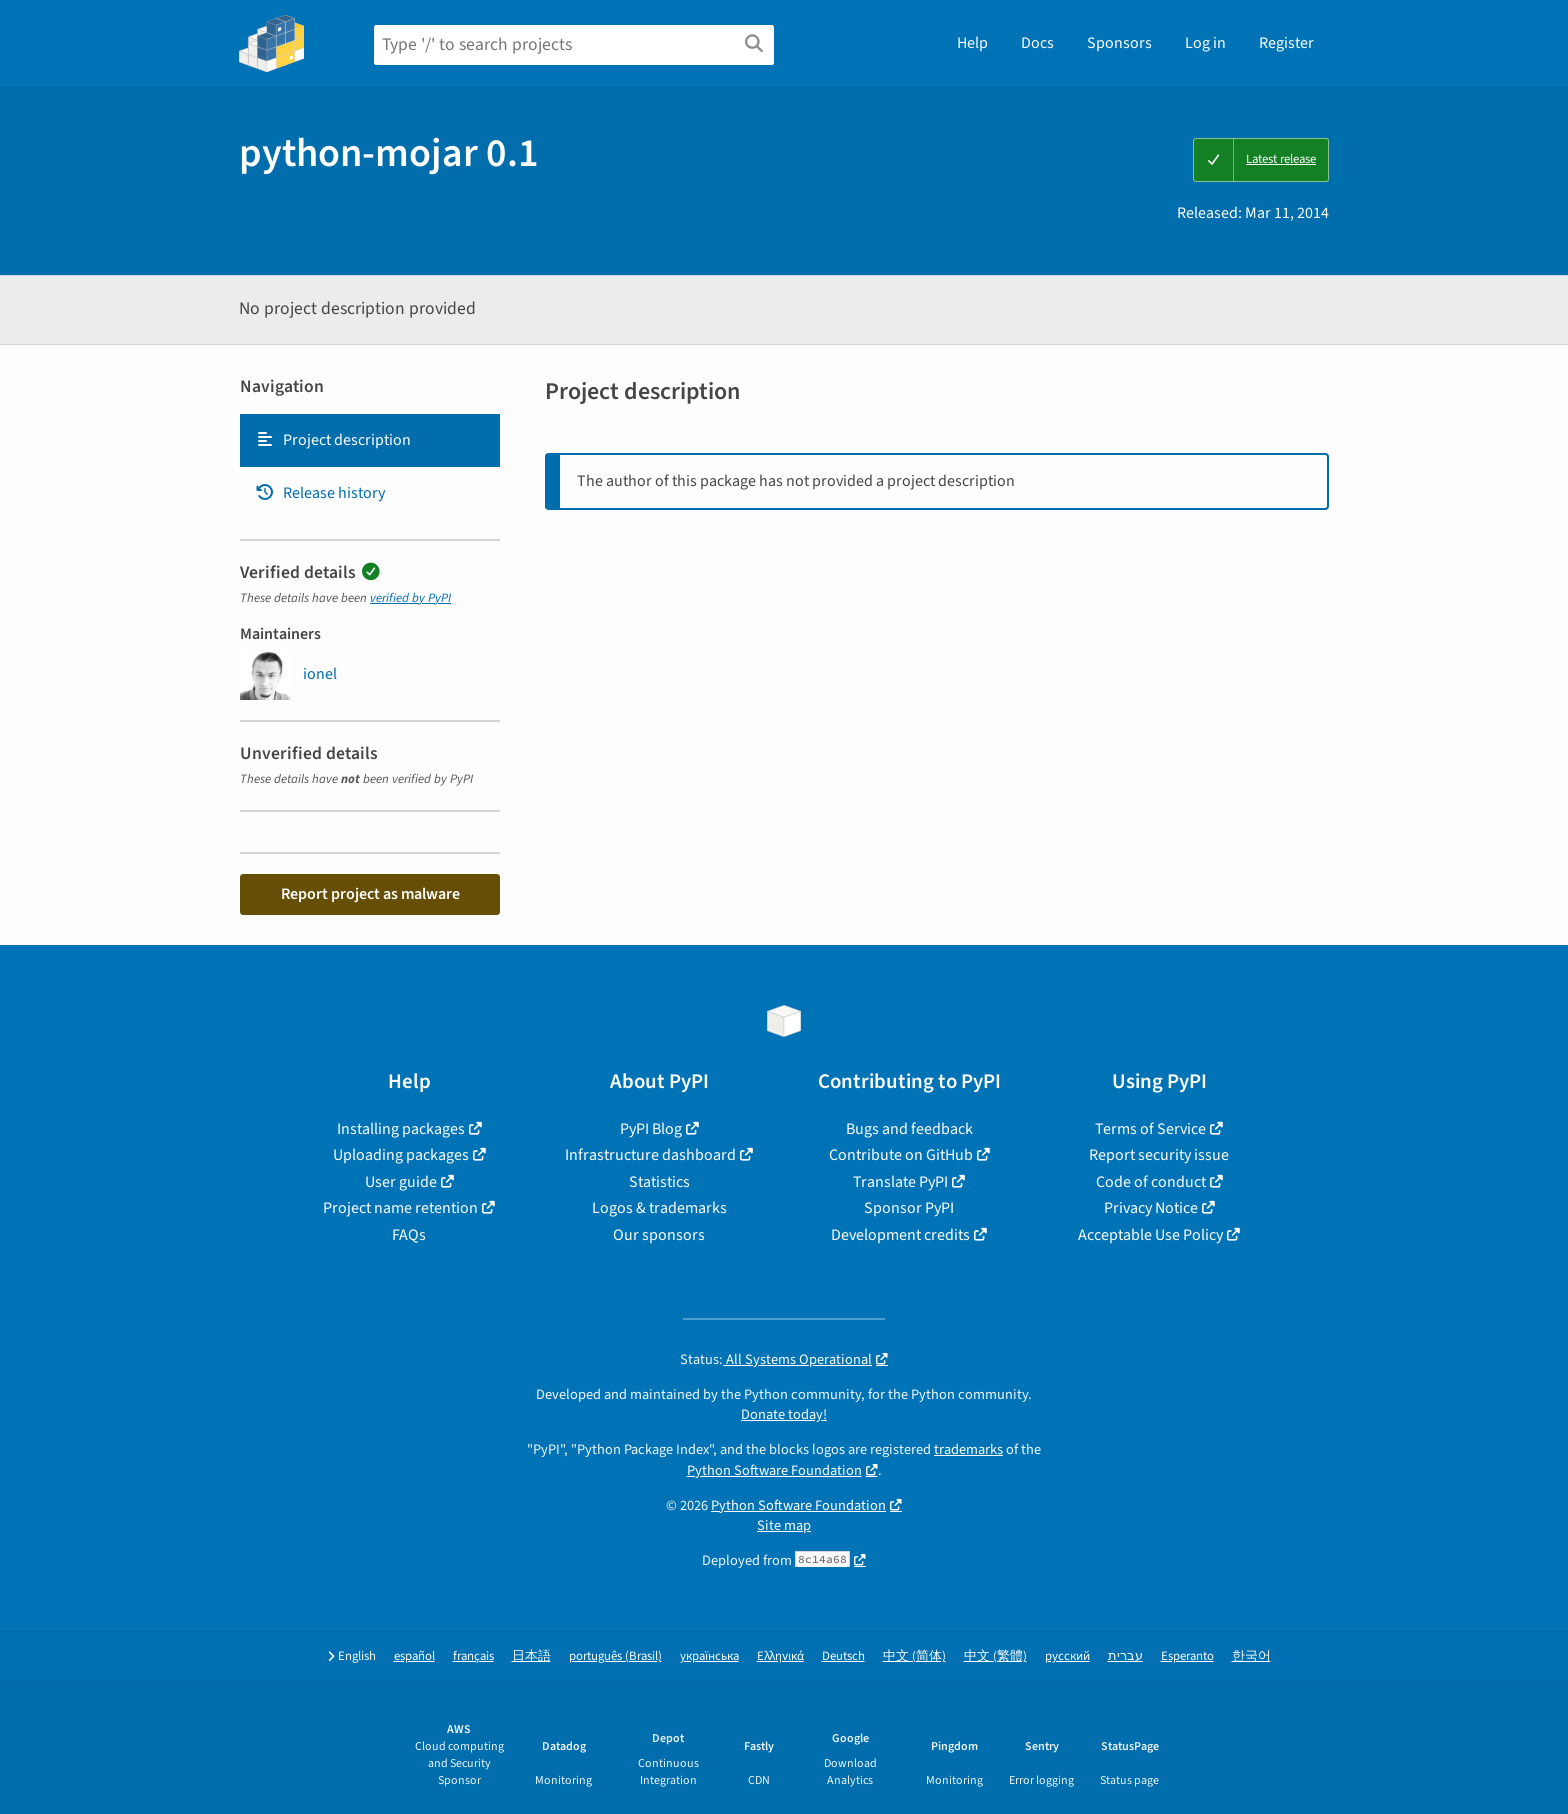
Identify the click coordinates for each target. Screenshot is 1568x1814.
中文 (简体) (914, 1656)
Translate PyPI (900, 1182)
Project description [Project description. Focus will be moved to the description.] (333, 440)
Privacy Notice (1151, 1208)
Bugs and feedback (909, 1129)
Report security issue (1159, 1155)
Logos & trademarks (659, 1208)
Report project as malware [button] (370, 894)
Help (972, 43)
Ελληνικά (780, 1656)
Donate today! (784, 1414)
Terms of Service (1150, 1129)
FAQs (409, 1235)
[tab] (370, 440)
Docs (1037, 43)
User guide (401, 1182)
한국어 (1251, 1656)
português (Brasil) (615, 1656)
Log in (1205, 43)
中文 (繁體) (995, 1656)
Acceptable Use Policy (1150, 1235)
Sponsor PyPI (909, 1208)
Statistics (659, 1182)
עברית (1125, 1656)
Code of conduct (1151, 1182)
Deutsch (843, 1656)
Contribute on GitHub (901, 1155)
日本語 (531, 1656)
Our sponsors (659, 1235)
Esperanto (1187, 1656)
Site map (784, 1525)
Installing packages (401, 1129)
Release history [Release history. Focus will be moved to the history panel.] (320, 493)
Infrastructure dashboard (650, 1155)
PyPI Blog (651, 1129)
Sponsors (1119, 43)
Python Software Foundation (774, 1470)
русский (1067, 1656)
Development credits (900, 1235)
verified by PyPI (410, 598)
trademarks (968, 1449)
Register (1286, 43)
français (473, 1656)
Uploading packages (401, 1155)
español (414, 1656)
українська (709, 1656)
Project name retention (400, 1208)
